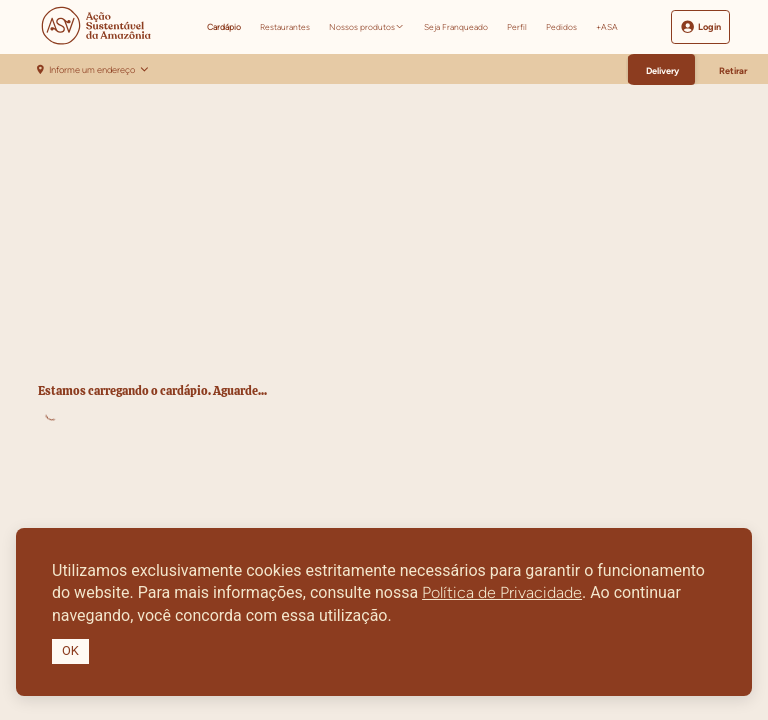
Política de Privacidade (502, 592)
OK (70, 650)
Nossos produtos (362, 27)
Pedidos (561, 27)
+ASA (607, 27)
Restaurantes (285, 27)
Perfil (517, 27)
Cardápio (224, 27)
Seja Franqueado (456, 27)
